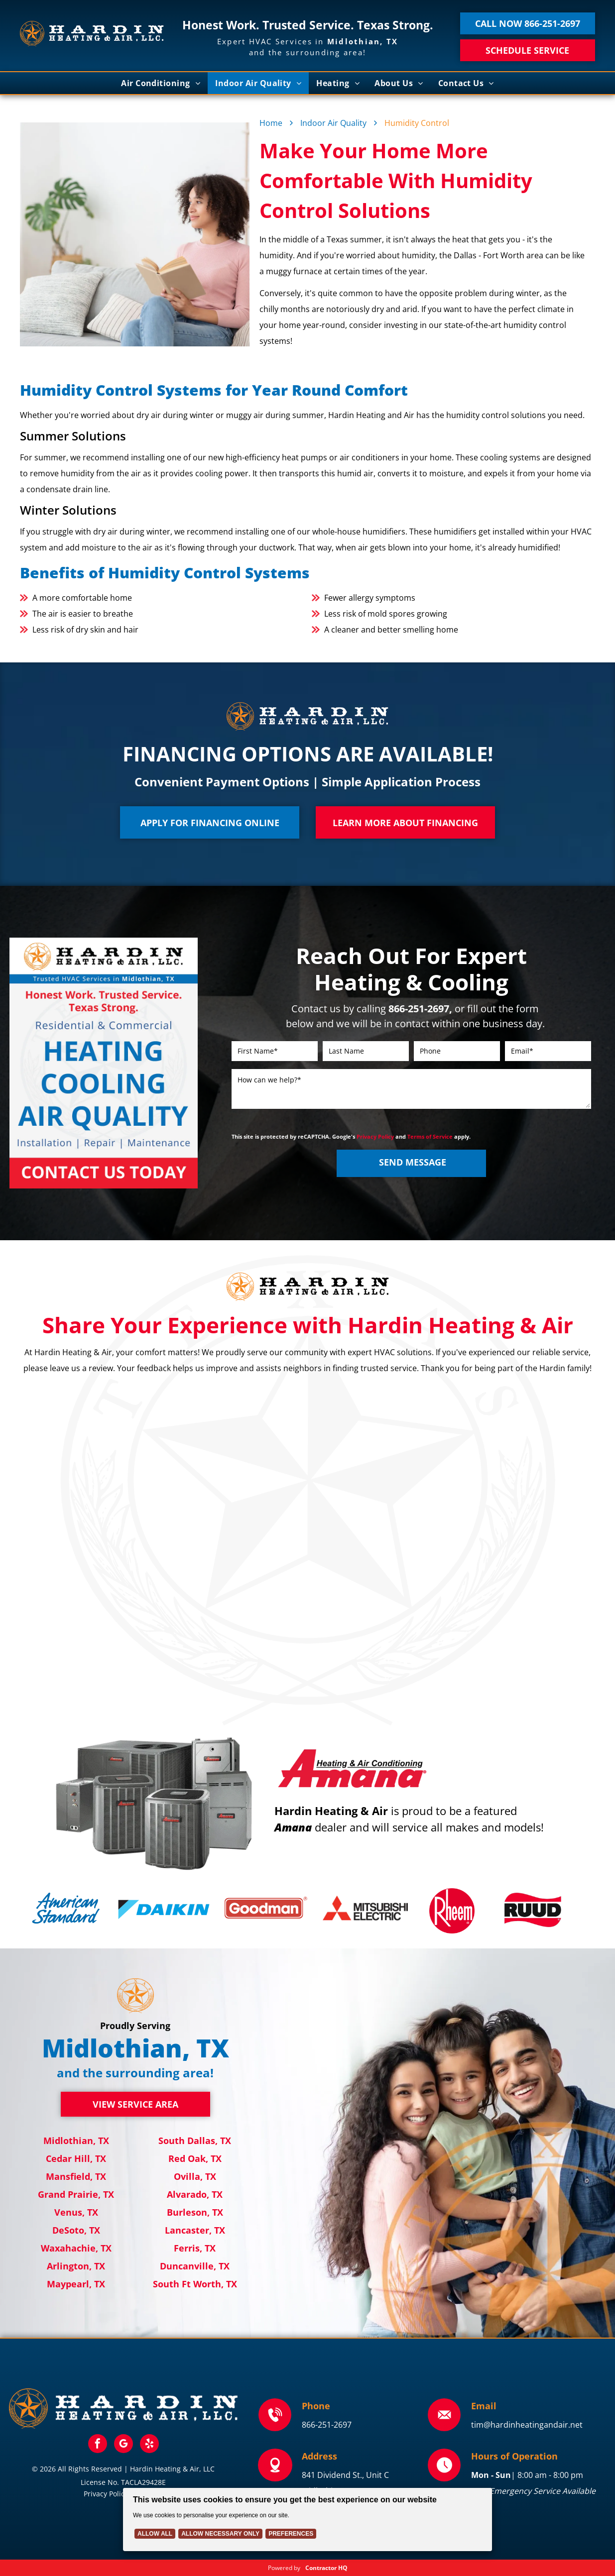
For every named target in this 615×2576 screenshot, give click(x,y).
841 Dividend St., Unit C (345, 2474)
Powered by (284, 2568)
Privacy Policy (375, 1136)
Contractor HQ (326, 2568)
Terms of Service (430, 1136)
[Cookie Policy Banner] (307, 2519)
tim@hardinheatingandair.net (527, 2424)
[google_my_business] (123, 2445)
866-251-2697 (327, 2424)
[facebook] (97, 2445)
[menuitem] (161, 83)
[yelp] (149, 2445)
